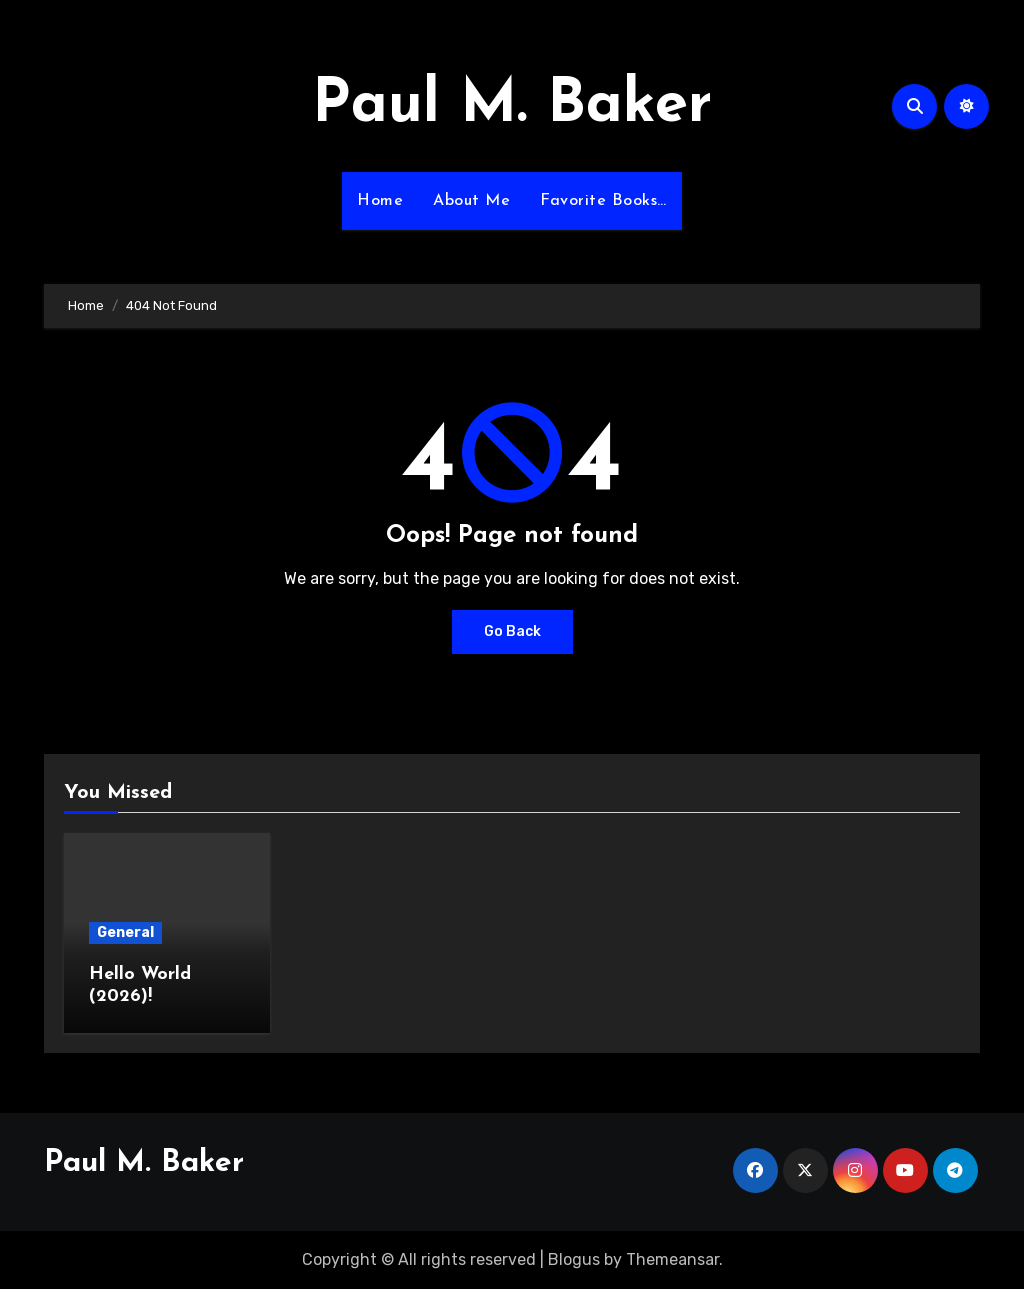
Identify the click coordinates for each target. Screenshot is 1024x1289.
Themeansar (672, 1259)
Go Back (512, 631)
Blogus (574, 1259)
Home (380, 201)
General (125, 932)
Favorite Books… (603, 201)
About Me (471, 201)
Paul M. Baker (512, 106)
